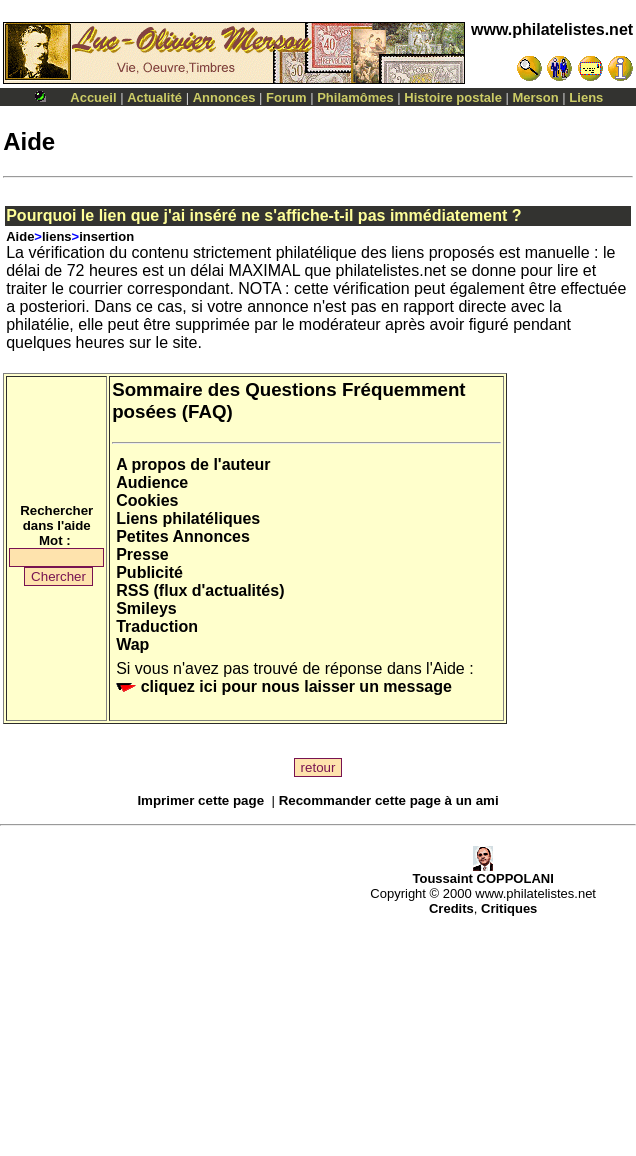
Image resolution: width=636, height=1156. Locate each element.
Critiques (509, 908)
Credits (451, 908)
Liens (586, 97)
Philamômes (355, 97)
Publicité (149, 572)
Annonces (224, 97)
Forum (286, 97)
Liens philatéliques (188, 518)
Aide (20, 236)
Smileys (146, 608)
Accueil (93, 97)
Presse (142, 554)
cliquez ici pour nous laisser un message (284, 686)
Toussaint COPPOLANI (482, 872)
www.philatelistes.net (552, 29)
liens (57, 236)
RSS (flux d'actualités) (200, 590)
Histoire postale (453, 97)
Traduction (157, 626)
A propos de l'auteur (193, 464)
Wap (132, 644)
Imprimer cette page (200, 800)
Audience (152, 482)
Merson (536, 97)
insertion (106, 236)
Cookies (147, 500)
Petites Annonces (183, 536)
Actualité (154, 97)
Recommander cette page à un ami (389, 800)
